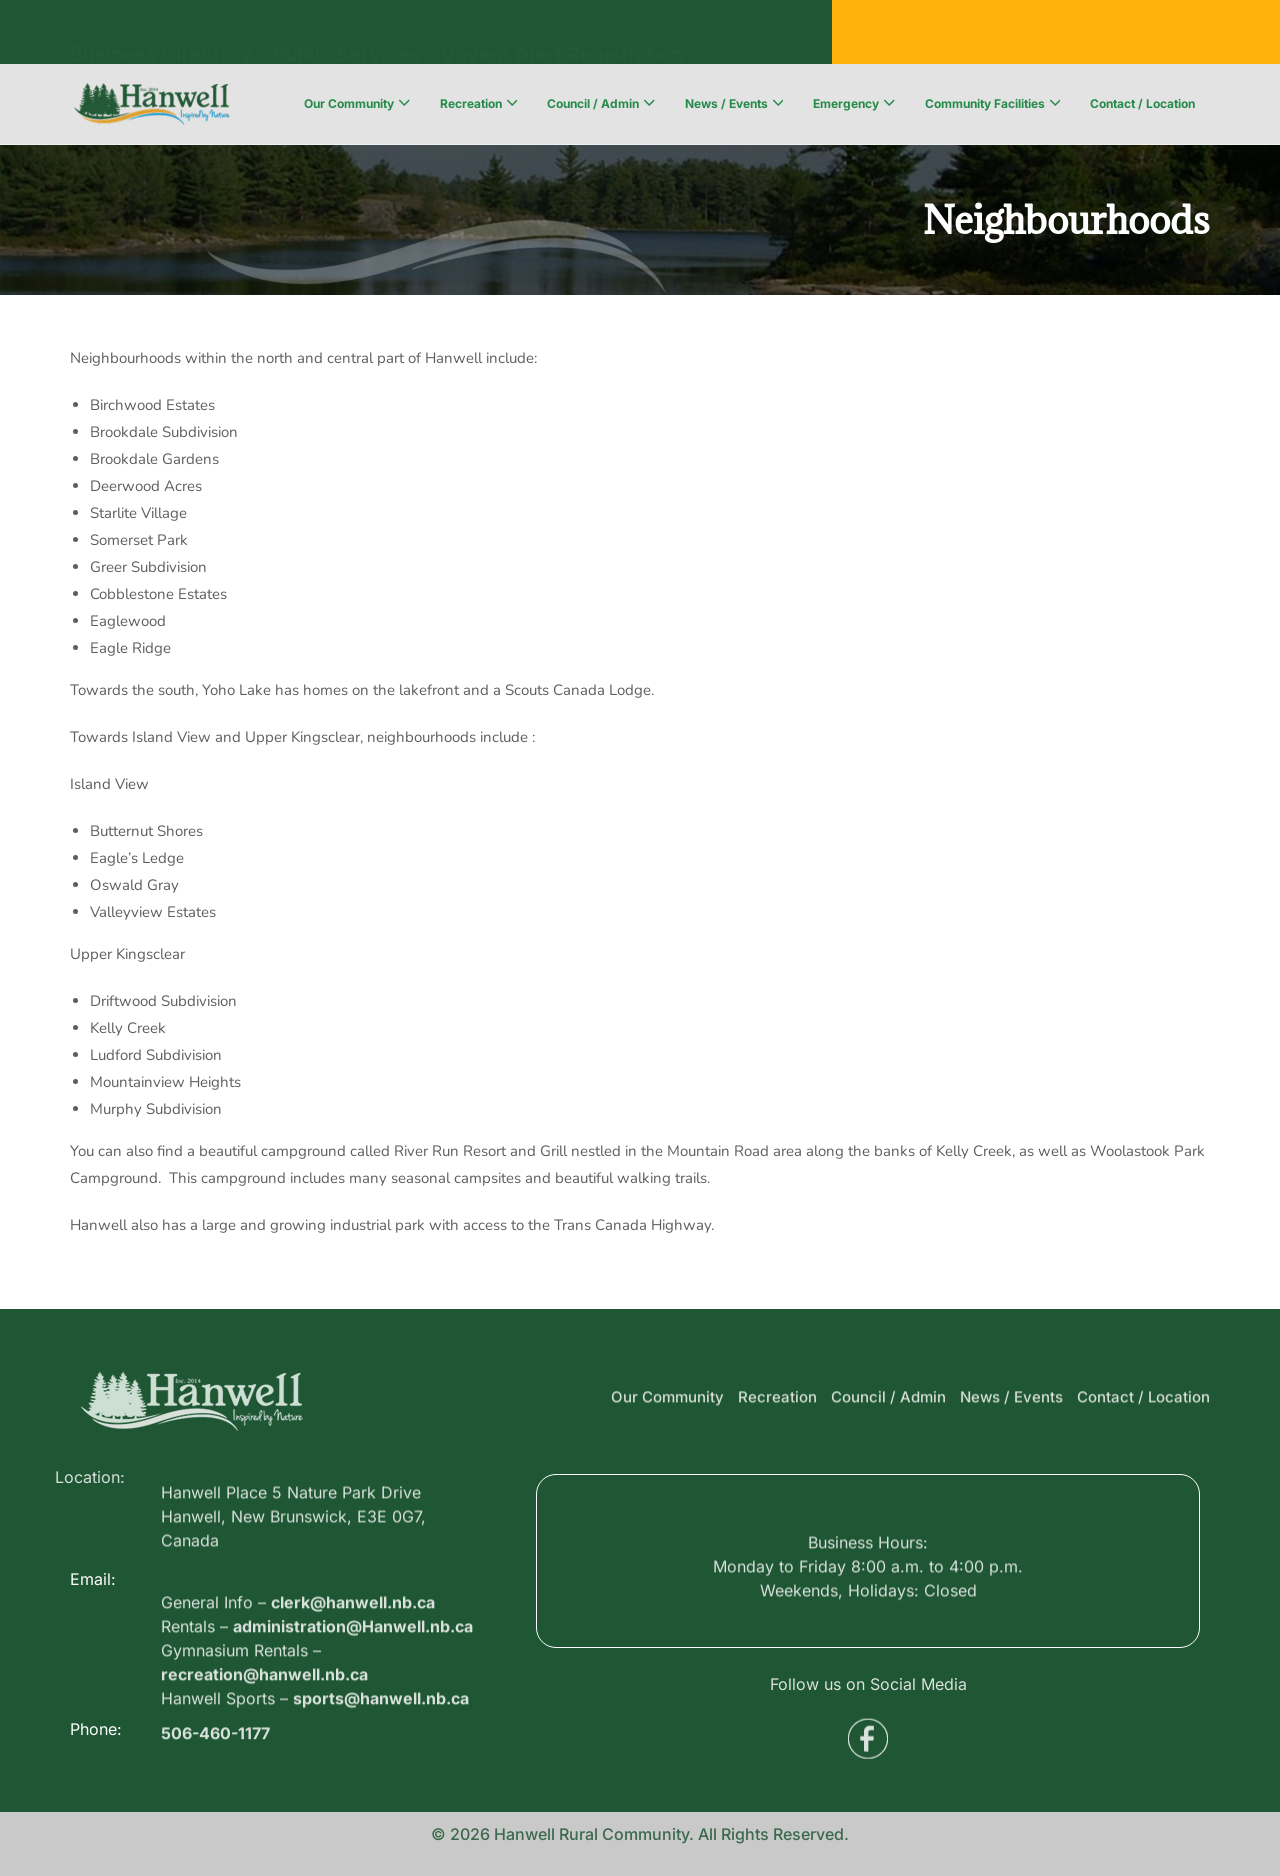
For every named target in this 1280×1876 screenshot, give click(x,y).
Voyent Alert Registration (562, 36)
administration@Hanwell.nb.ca (353, 1701)
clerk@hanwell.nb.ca (353, 1677)
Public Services (346, 36)
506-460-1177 (215, 1745)
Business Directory (161, 36)
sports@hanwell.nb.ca (381, 1773)
